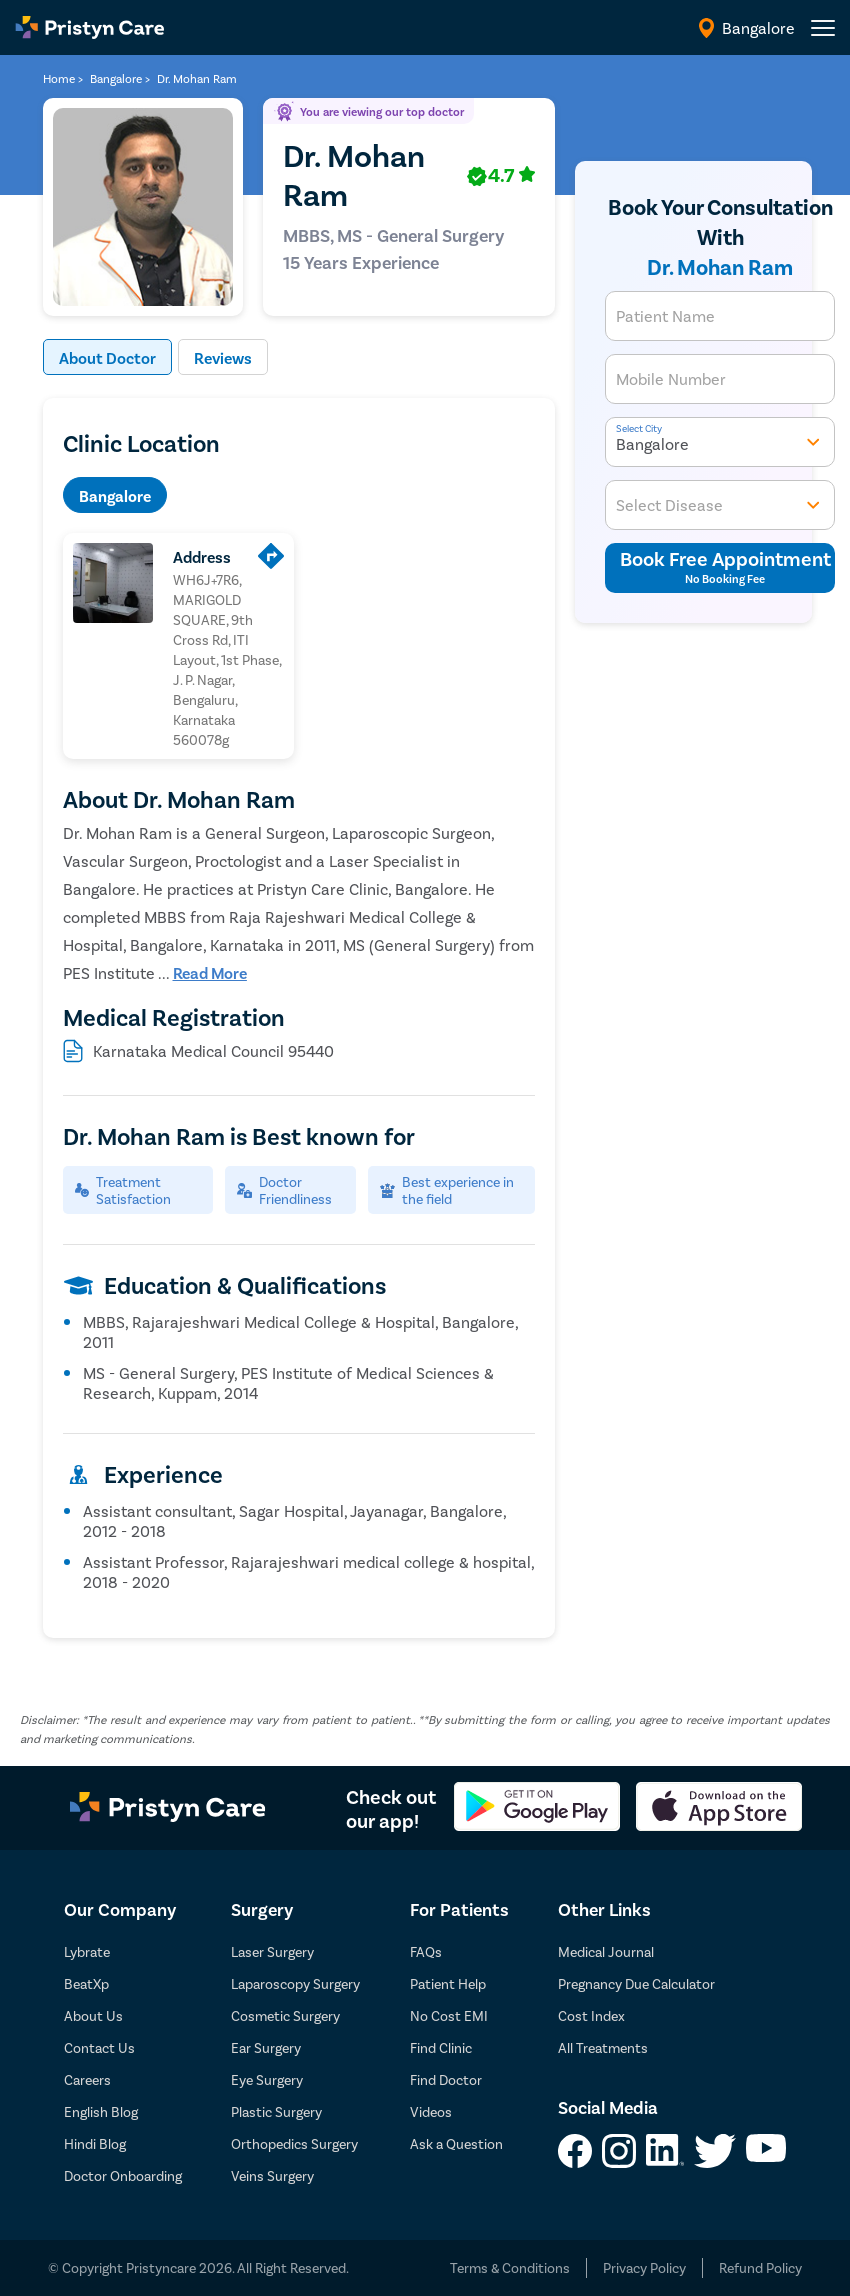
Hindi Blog (95, 2143)
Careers (87, 2079)
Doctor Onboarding (123, 2175)
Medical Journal (606, 1951)
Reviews (223, 357)
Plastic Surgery (276, 2111)
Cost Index (591, 2015)
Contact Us (99, 2047)
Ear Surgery (266, 2047)
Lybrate (87, 1951)
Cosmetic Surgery (285, 2015)
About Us (93, 2015)
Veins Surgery (272, 2175)
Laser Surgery (272, 1951)
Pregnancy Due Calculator (636, 1983)
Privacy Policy (644, 2267)
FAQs (426, 1951)
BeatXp (86, 1983)
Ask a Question (456, 2143)
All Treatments (603, 2047)
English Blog (101, 2111)
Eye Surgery (267, 2079)
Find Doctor (446, 2079)
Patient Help (448, 1983)
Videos (431, 2111)
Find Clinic (441, 2047)
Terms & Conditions (510, 2267)
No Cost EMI (449, 2015)
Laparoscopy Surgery (295, 1983)
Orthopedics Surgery (294, 2143)
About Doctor (107, 357)
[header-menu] (823, 28)
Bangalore (115, 495)
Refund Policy (760, 2267)
